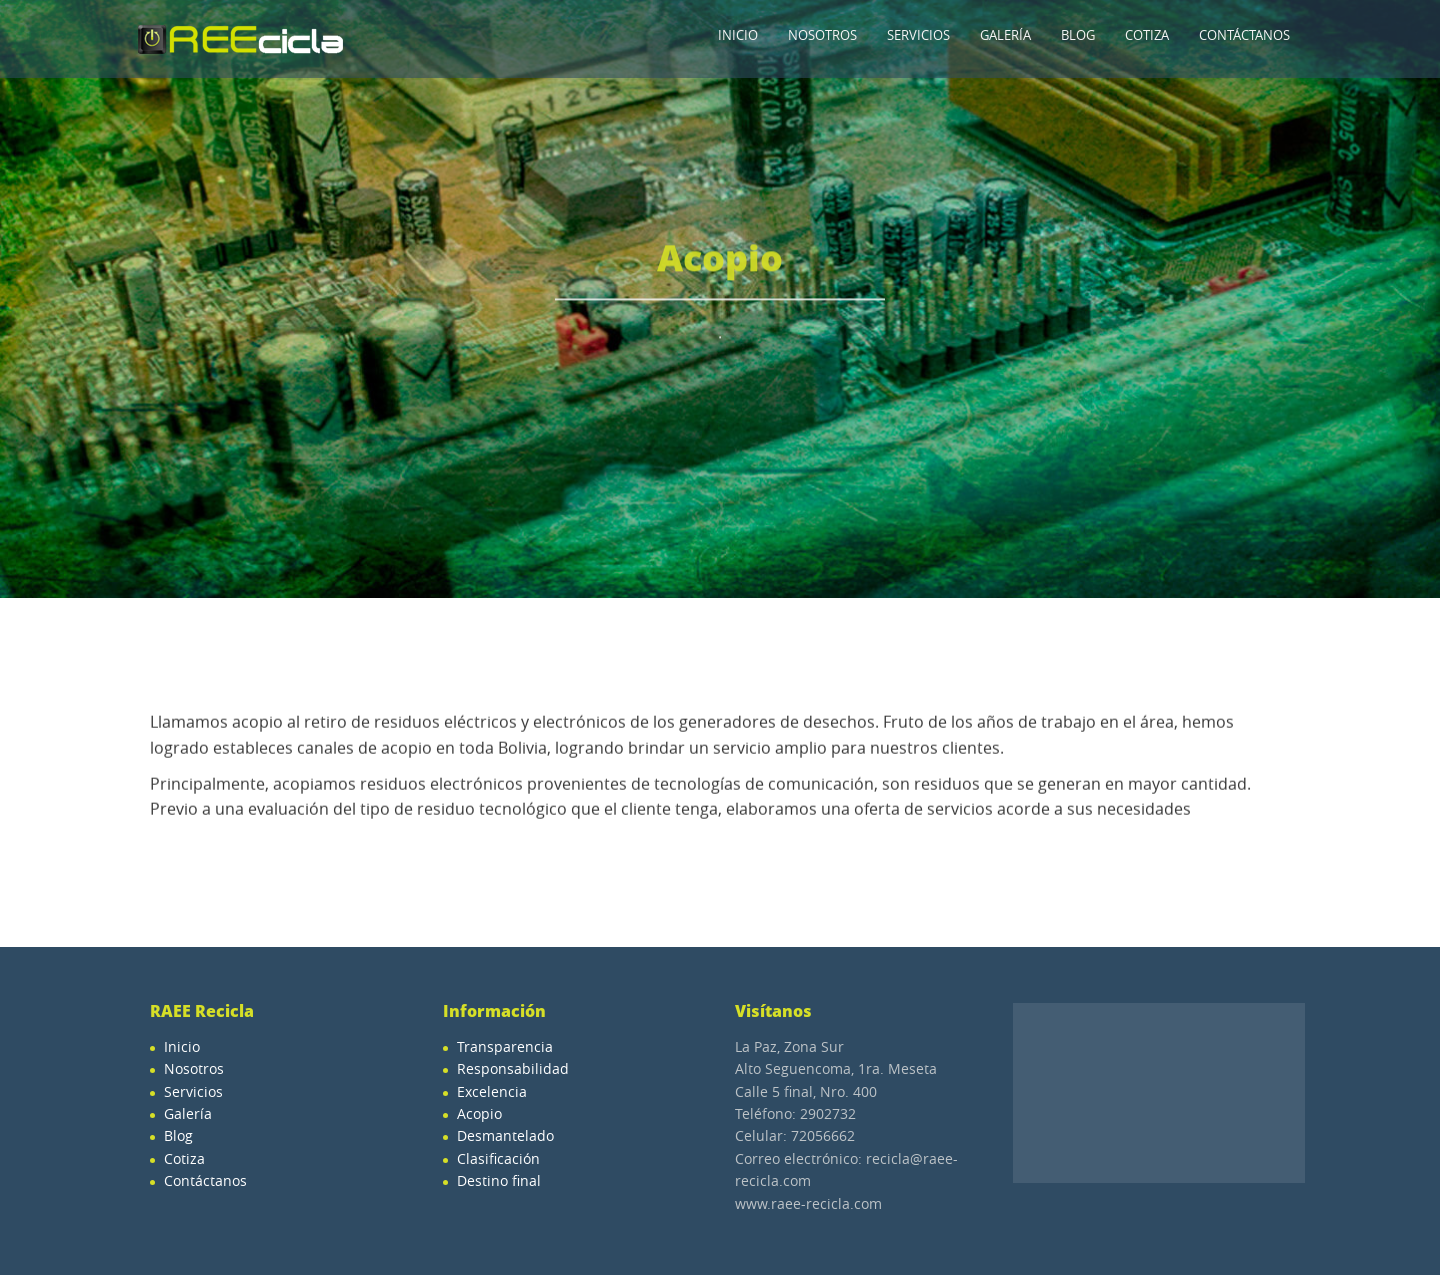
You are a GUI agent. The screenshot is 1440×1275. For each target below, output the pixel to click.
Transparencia (505, 1046)
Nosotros (822, 35)
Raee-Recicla (240, 39)
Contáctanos (1244, 35)
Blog (1078, 35)
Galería (1005, 35)
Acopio (479, 1113)
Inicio (738, 35)
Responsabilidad (513, 1068)
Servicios (918, 35)
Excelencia (492, 1091)
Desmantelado (505, 1135)
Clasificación (498, 1158)
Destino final (499, 1180)
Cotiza (1147, 35)
